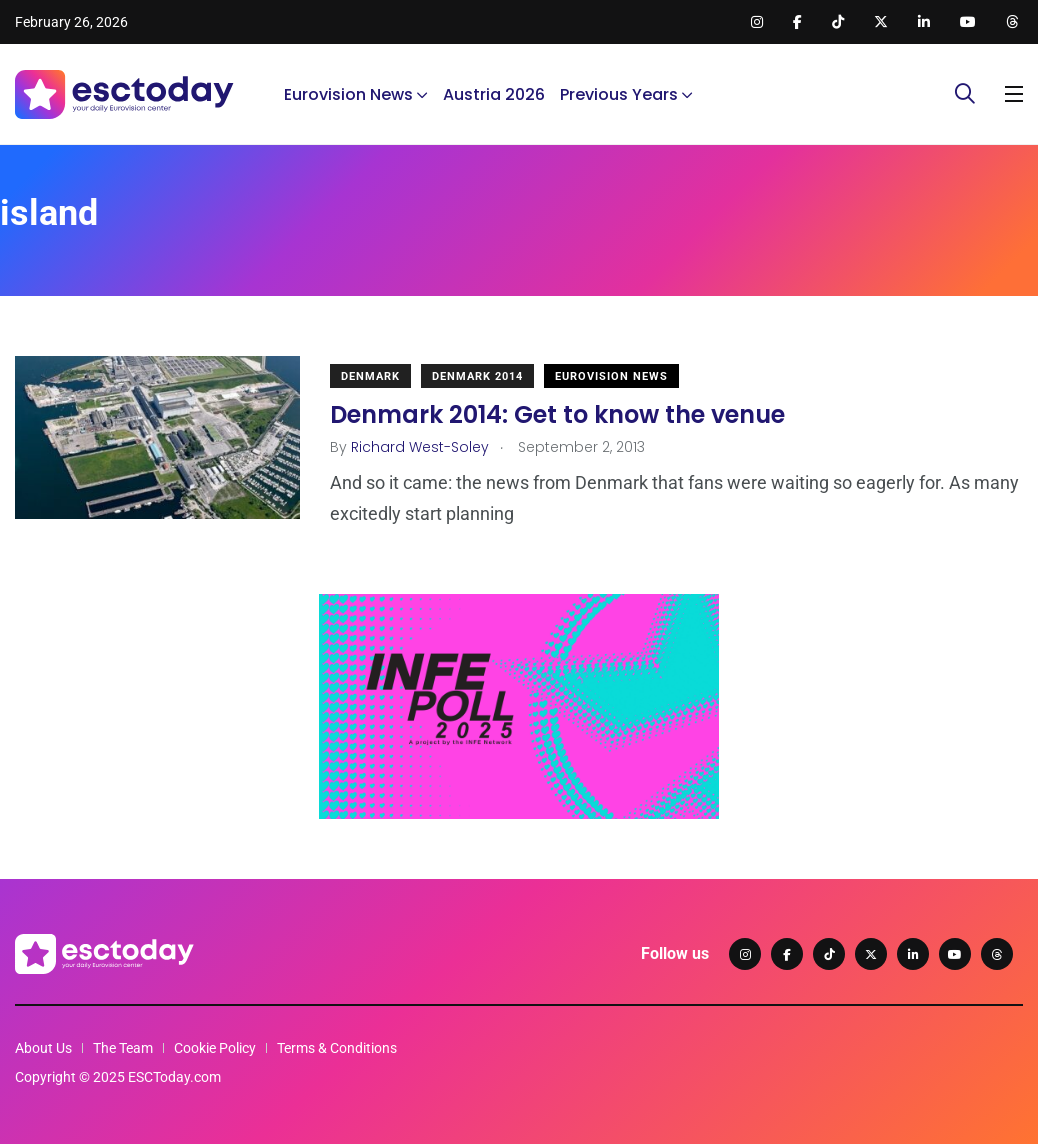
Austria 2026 (494, 94)
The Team (123, 1048)
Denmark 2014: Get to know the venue (557, 414)
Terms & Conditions (337, 1048)
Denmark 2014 (477, 376)
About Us (43, 1048)
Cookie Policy (215, 1048)
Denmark (370, 376)
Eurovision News (348, 94)
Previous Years (619, 94)
